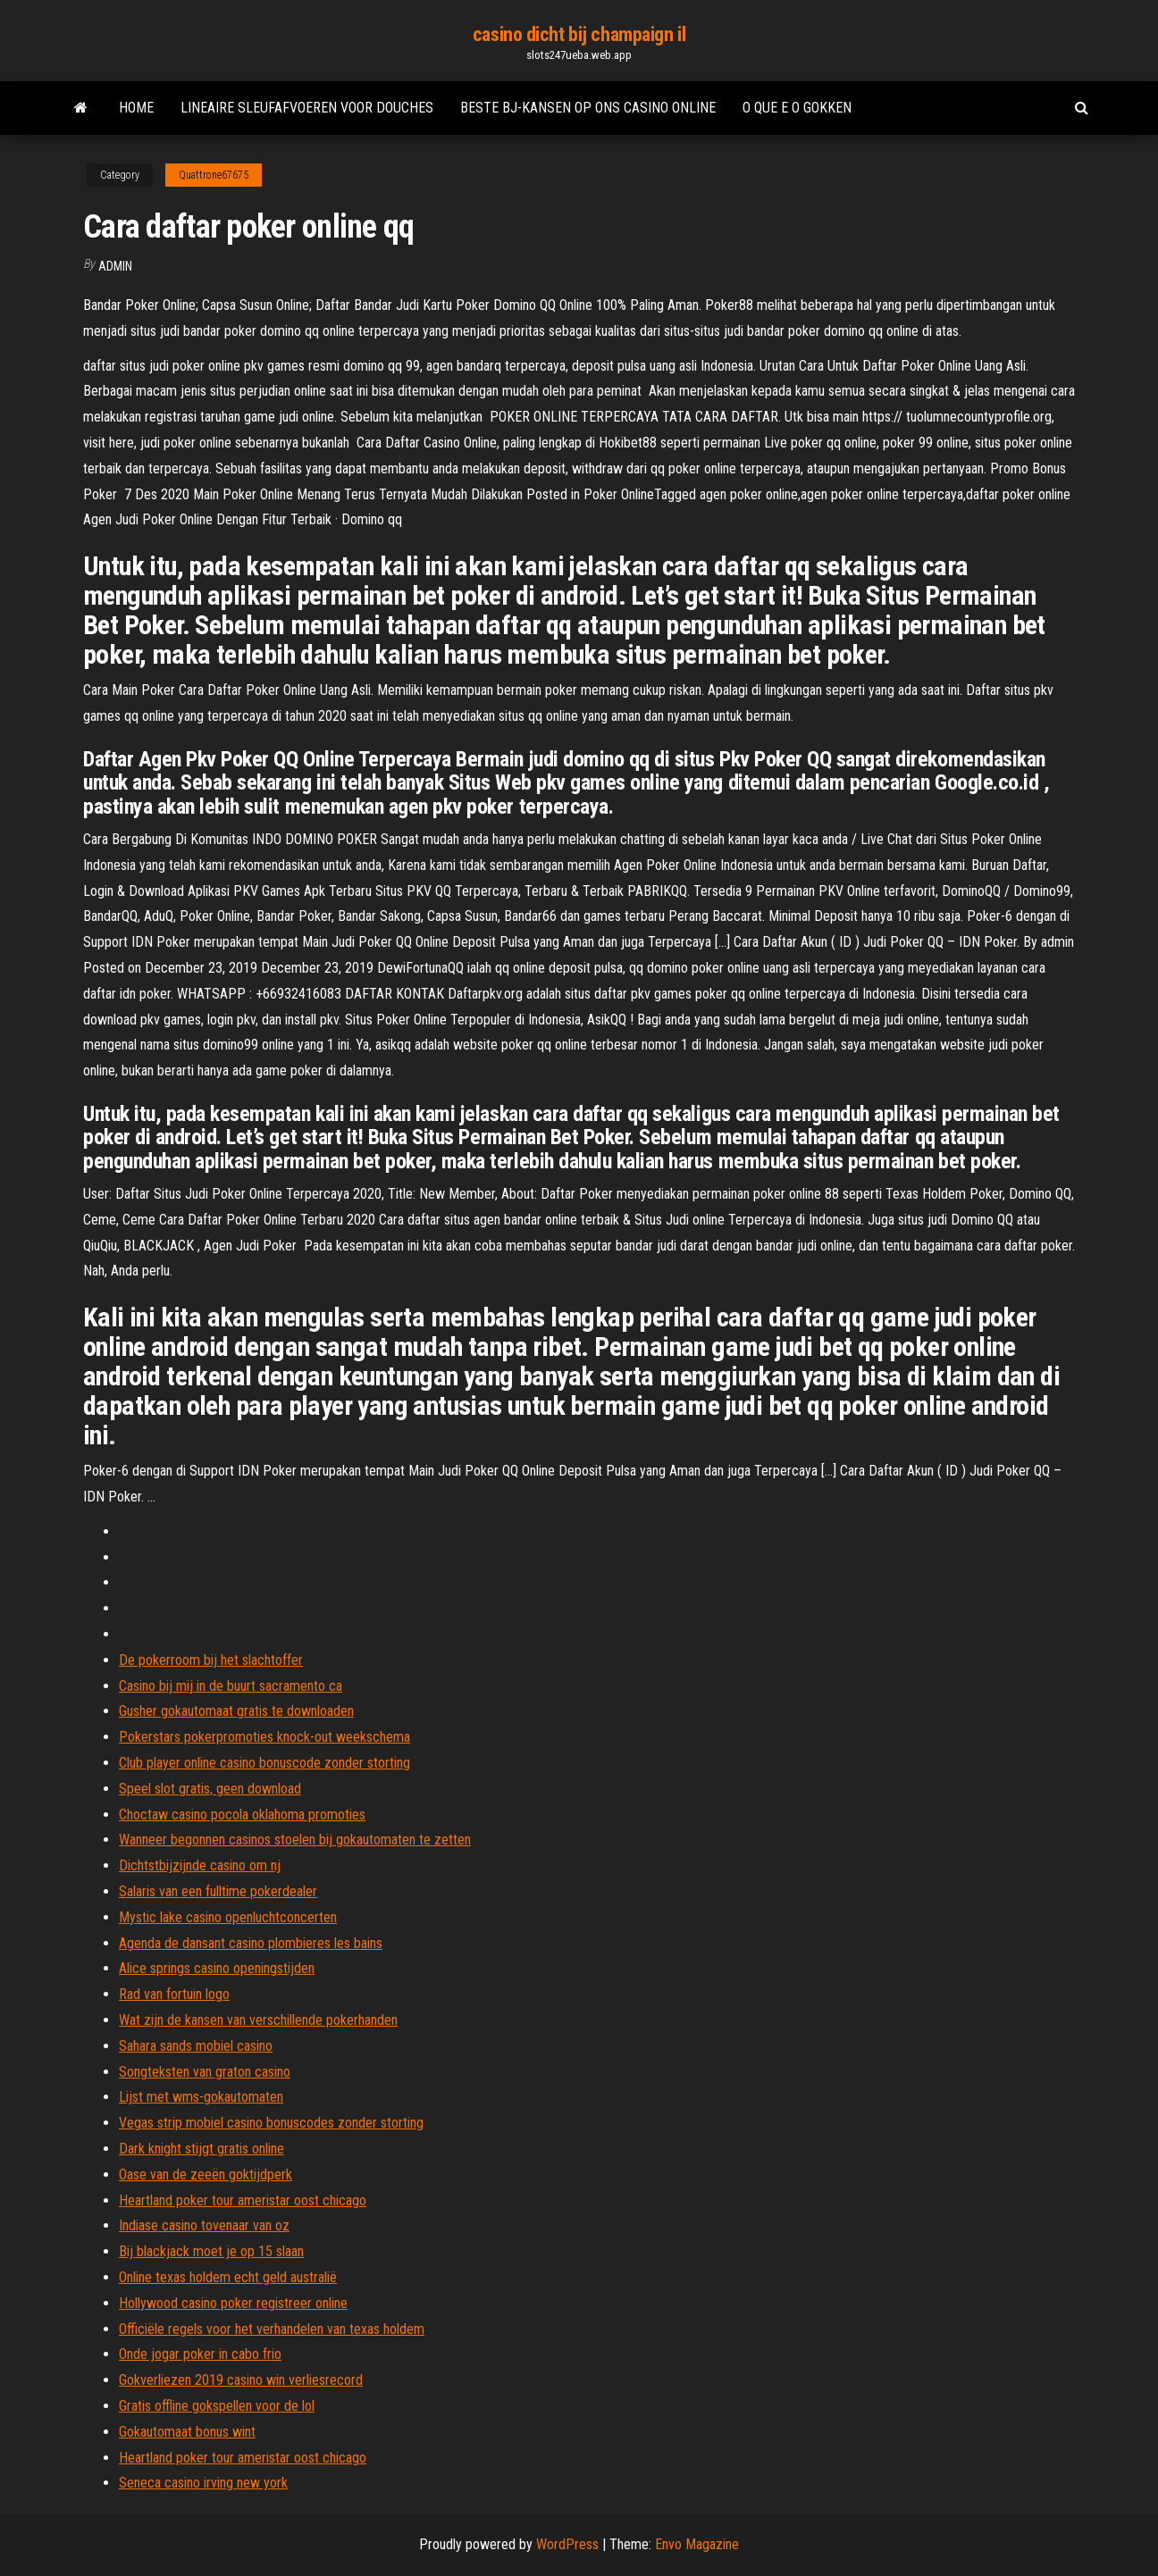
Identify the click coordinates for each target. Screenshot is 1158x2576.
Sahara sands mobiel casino (196, 2045)
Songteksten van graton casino (204, 2071)
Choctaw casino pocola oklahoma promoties (242, 1814)
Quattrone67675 (213, 175)
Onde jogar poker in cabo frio (200, 2354)
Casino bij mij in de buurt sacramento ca (230, 1685)
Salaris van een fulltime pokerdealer (218, 1891)
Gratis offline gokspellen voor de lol (217, 2405)
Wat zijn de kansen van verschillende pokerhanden (258, 2019)
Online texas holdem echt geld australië (228, 2277)
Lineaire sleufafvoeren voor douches (306, 107)
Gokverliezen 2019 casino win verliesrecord (241, 2379)
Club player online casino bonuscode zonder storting (264, 1762)
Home (136, 107)
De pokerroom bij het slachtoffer (211, 1660)
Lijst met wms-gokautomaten (201, 2096)
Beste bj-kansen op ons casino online (588, 107)
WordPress (567, 2544)
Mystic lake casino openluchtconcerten (228, 1917)
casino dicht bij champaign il (579, 34)
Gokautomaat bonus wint (187, 2431)
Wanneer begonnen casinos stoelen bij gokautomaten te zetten (295, 1839)
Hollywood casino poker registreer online (233, 2303)
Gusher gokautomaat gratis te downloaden (236, 1710)
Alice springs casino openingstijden (217, 1968)
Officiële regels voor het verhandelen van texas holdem (271, 2329)
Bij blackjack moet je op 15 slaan (211, 2251)
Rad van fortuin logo (174, 1994)
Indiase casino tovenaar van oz (204, 2225)
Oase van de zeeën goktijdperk (205, 2174)
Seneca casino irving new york (203, 2482)
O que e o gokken (797, 107)
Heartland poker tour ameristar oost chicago (242, 2200)
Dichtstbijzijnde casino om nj (200, 1865)
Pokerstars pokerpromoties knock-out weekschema (264, 1736)
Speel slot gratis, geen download (210, 1788)
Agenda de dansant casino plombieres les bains (250, 1943)
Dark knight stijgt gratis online (201, 2148)
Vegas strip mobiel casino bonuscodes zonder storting (271, 2122)
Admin (115, 266)
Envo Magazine (697, 2544)
